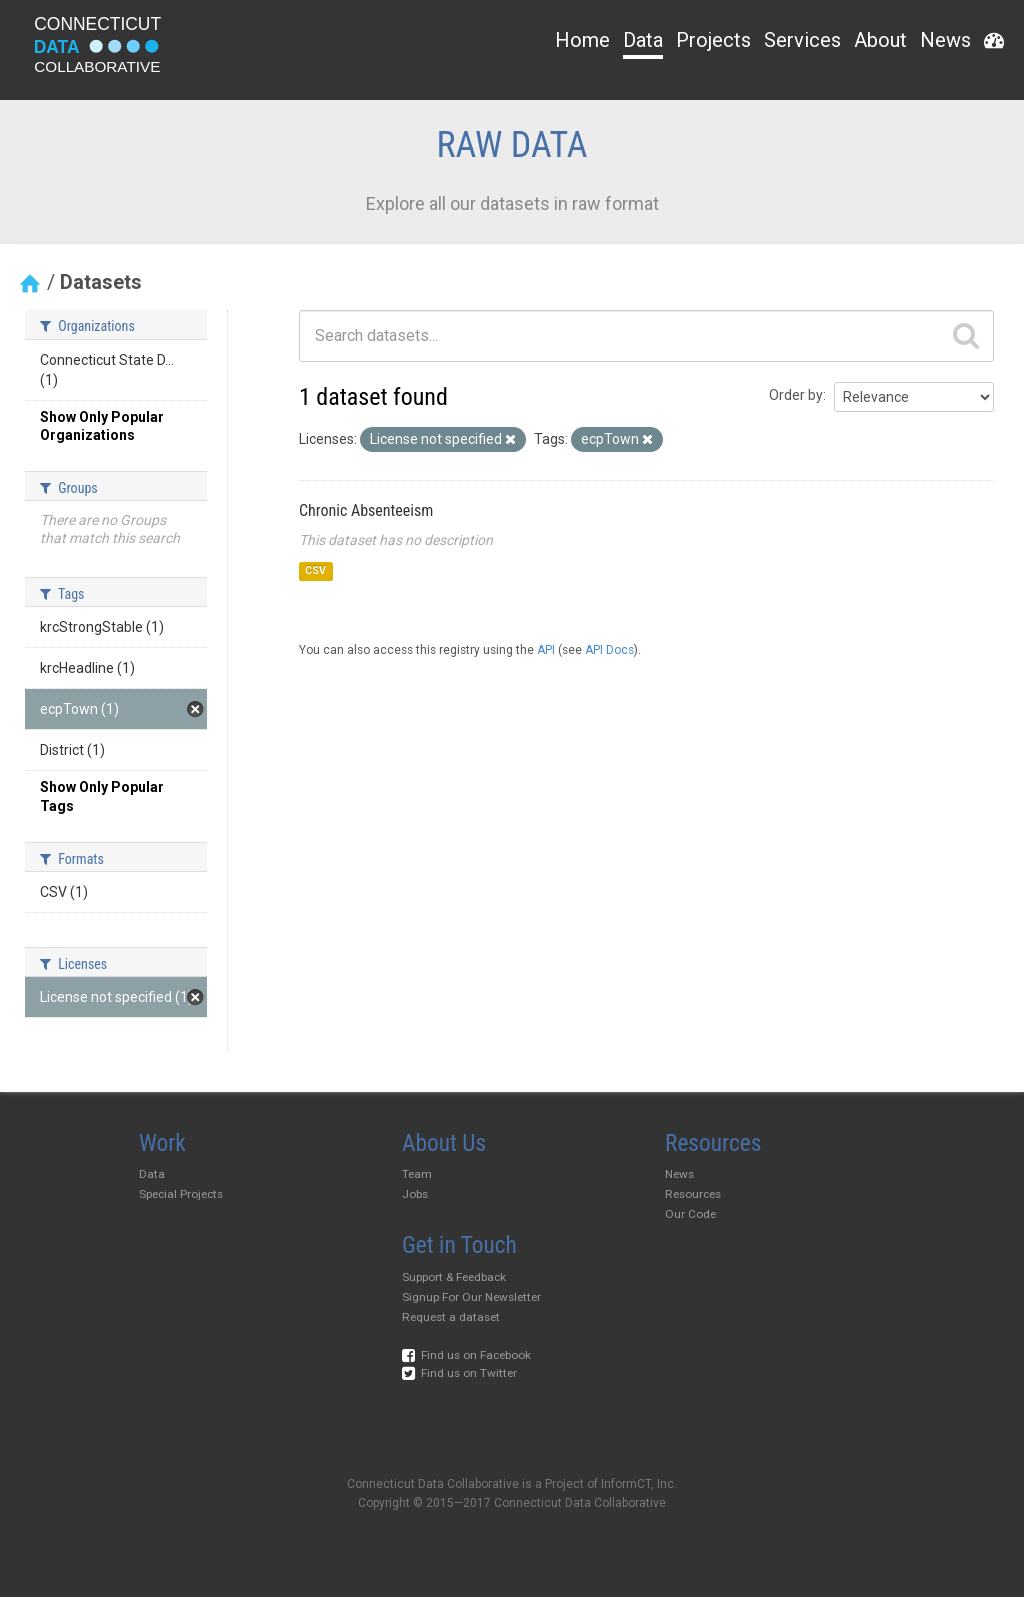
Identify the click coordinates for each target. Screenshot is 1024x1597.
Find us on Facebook (466, 1355)
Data (643, 40)
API (546, 650)
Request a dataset (451, 1317)
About (880, 40)
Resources (693, 1194)
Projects (713, 40)
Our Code (690, 1214)
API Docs (609, 650)
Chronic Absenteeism (366, 510)
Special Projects (181, 1194)
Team (417, 1174)
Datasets (101, 282)
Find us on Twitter (459, 1373)
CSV (315, 571)
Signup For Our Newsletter (471, 1297)
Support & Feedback (454, 1277)
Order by (796, 395)
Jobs (415, 1194)
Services (802, 40)
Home (582, 40)
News (945, 40)
